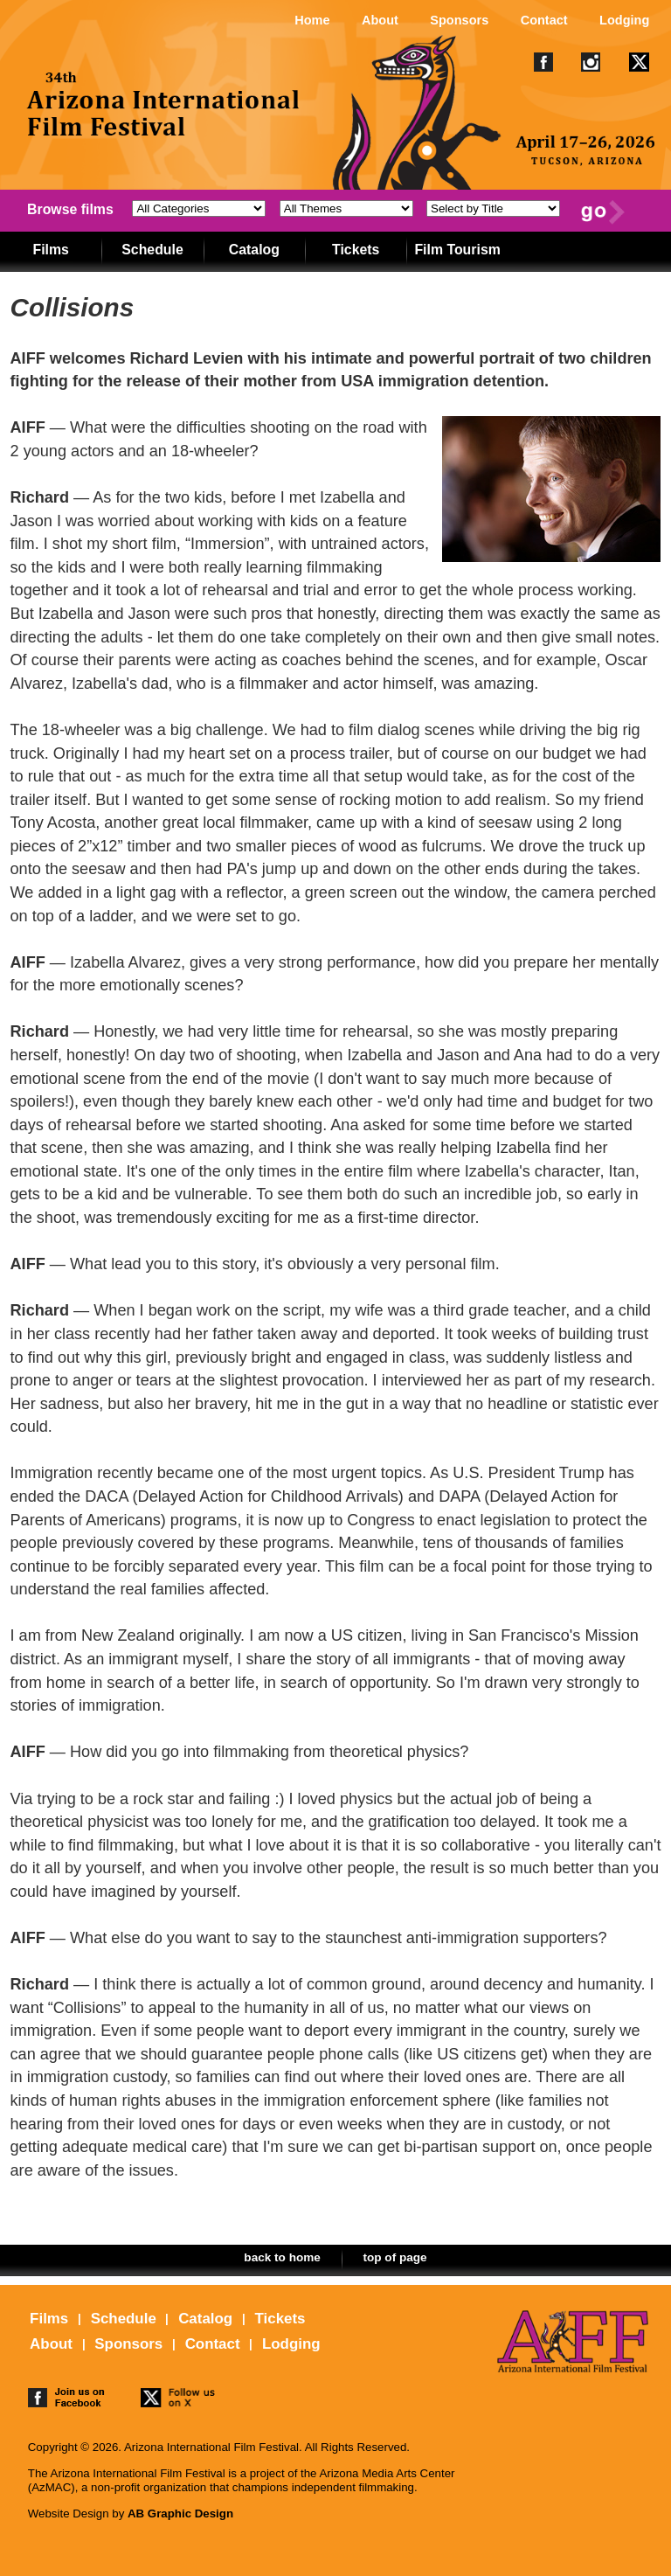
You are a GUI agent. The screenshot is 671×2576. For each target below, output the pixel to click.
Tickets (355, 249)
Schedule (152, 249)
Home (311, 20)
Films (50, 249)
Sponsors (459, 20)
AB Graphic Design (180, 2513)
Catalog (254, 249)
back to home (282, 2257)
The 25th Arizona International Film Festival (163, 128)
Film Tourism (457, 249)
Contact (544, 20)
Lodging (624, 20)
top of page (394, 2257)
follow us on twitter (179, 2400)
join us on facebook (66, 2400)
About (380, 20)
